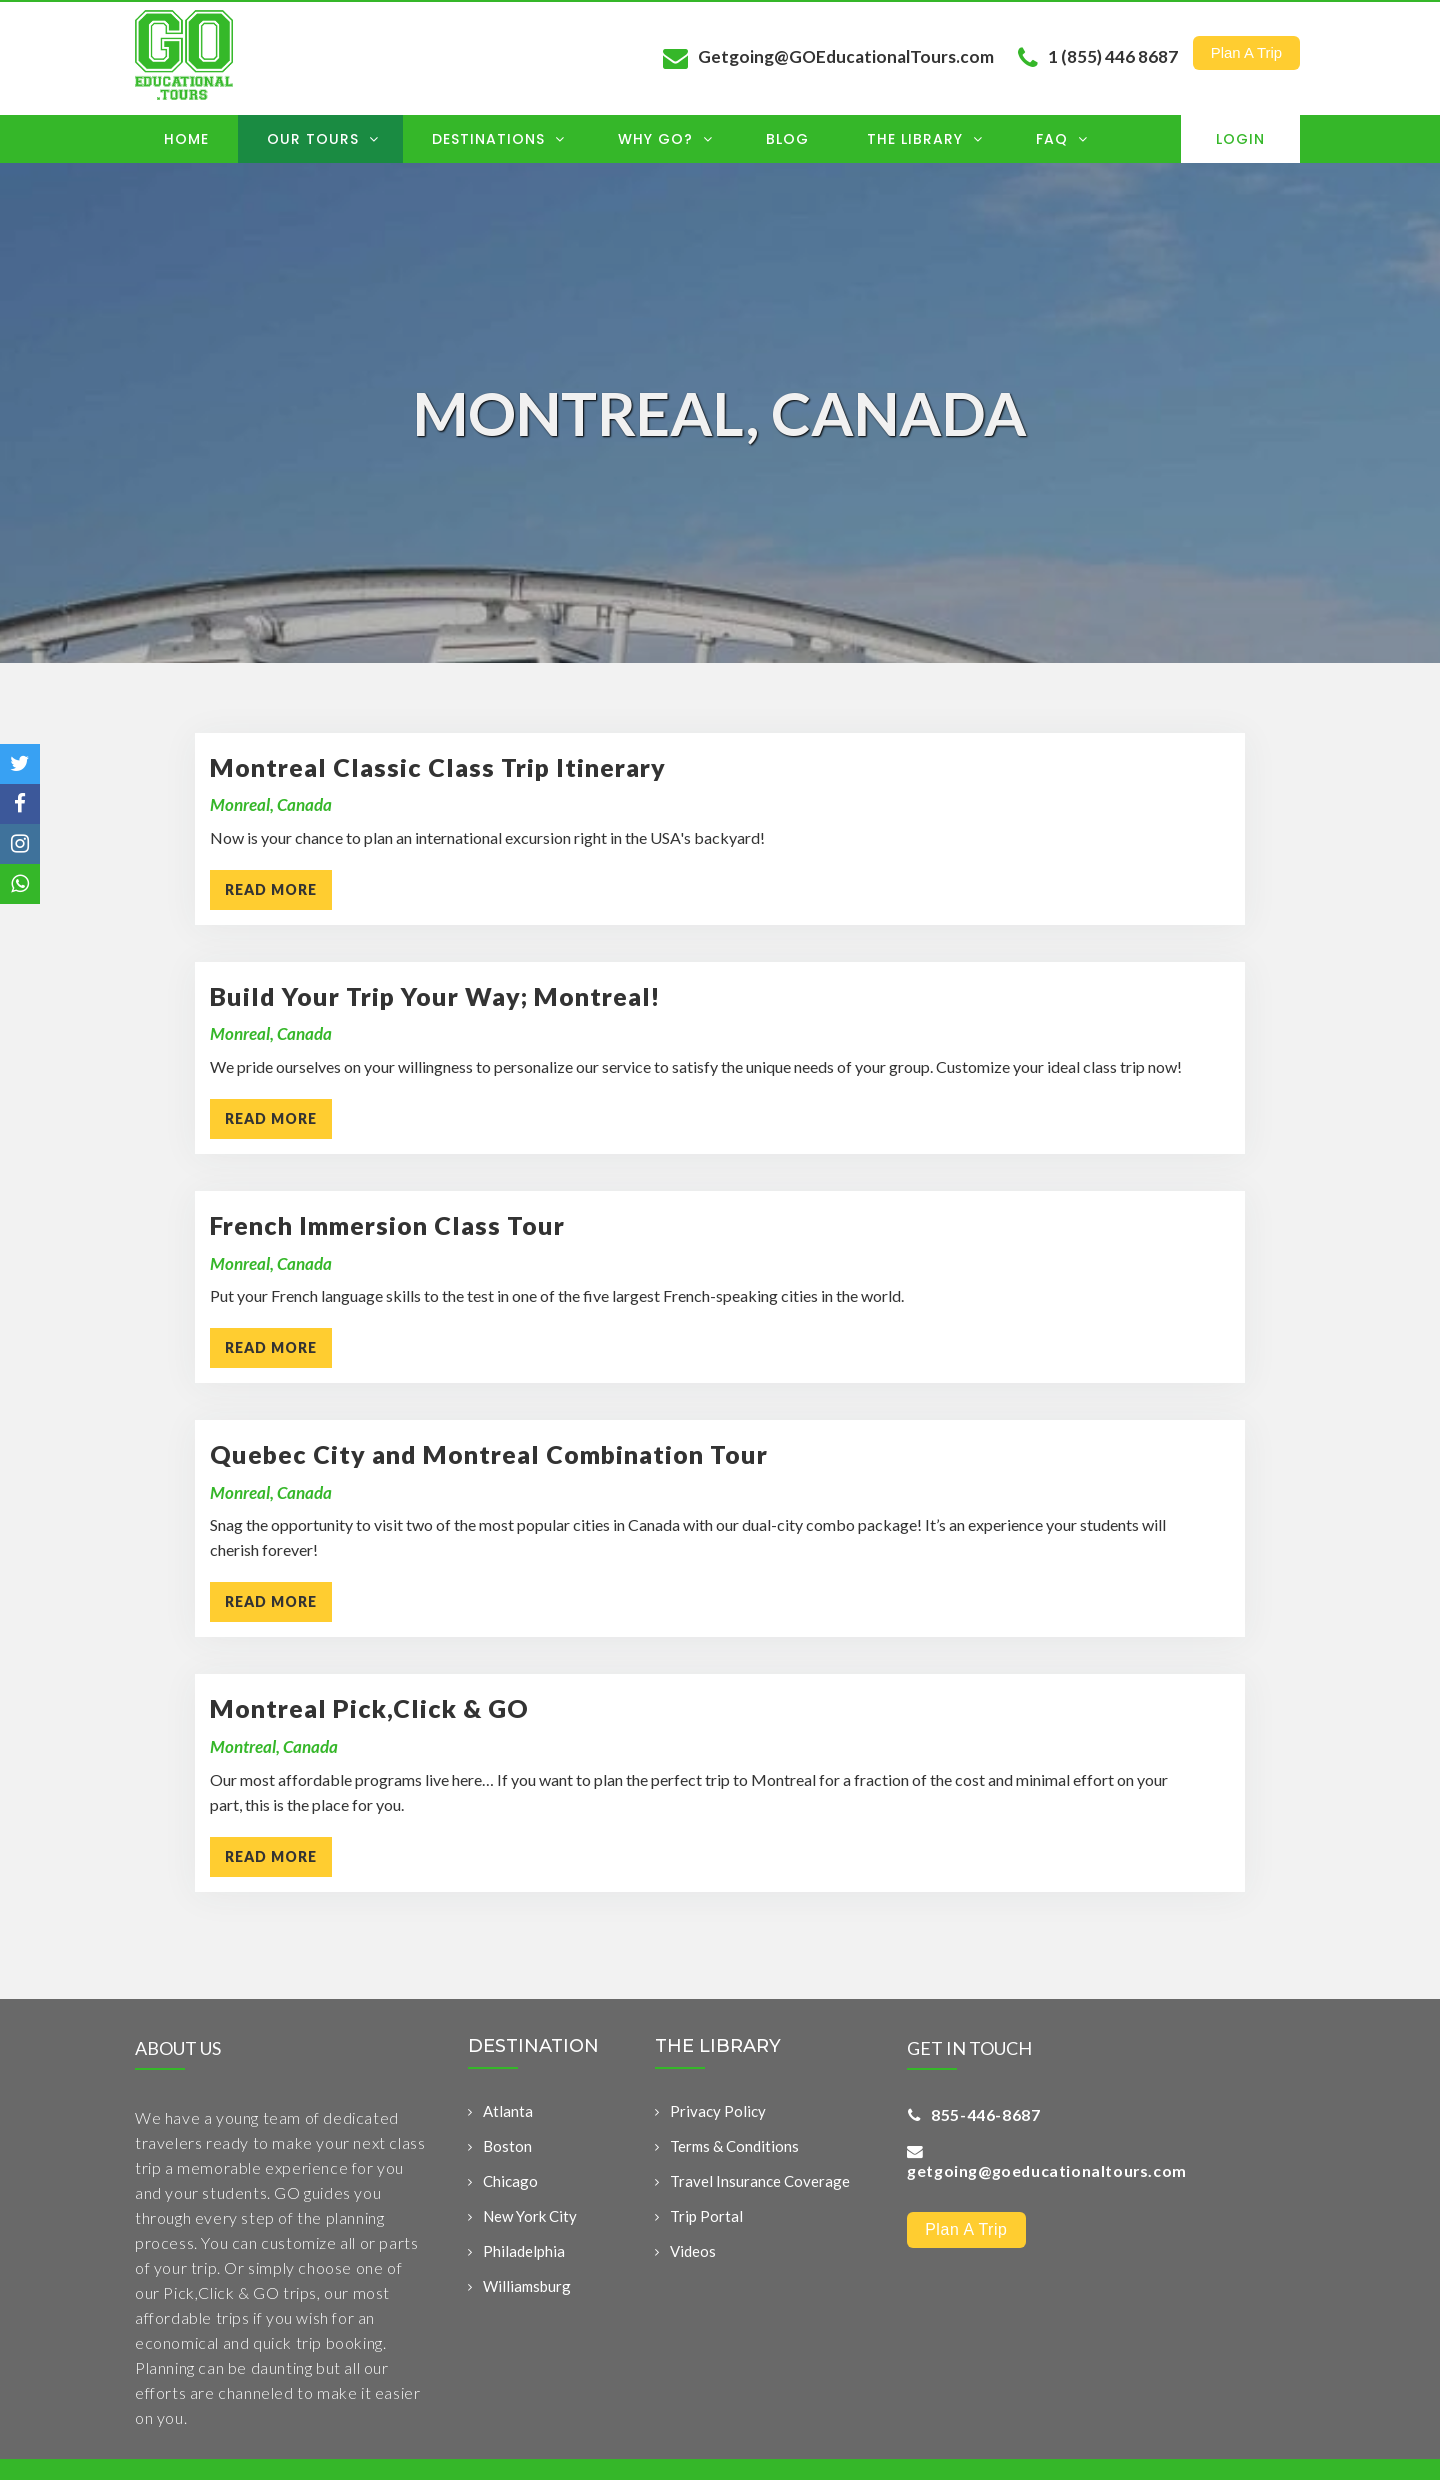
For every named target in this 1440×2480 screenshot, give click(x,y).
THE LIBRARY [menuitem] (718, 2049)
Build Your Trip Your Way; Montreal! (435, 996)
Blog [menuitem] (787, 139)
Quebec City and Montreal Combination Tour (489, 1454)
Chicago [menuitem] (510, 2184)
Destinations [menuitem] (498, 139)
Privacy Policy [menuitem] (718, 2114)
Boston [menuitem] (507, 2149)
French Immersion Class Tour (387, 1225)
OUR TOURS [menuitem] (323, 139)
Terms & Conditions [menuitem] (734, 2149)
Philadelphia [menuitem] (524, 2254)
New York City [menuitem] (530, 2219)
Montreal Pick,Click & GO (369, 1708)
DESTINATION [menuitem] (533, 2049)
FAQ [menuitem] (1062, 139)
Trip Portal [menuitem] (706, 2219)
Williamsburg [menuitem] (527, 2289)
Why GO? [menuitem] (665, 139)
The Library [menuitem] (925, 139)
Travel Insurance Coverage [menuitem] (760, 2184)
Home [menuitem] (186, 139)
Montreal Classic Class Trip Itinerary (438, 767)
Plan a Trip (1246, 51)
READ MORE (271, 889)
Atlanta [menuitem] (508, 2114)
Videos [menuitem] (693, 2254)
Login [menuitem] (1240, 139)
